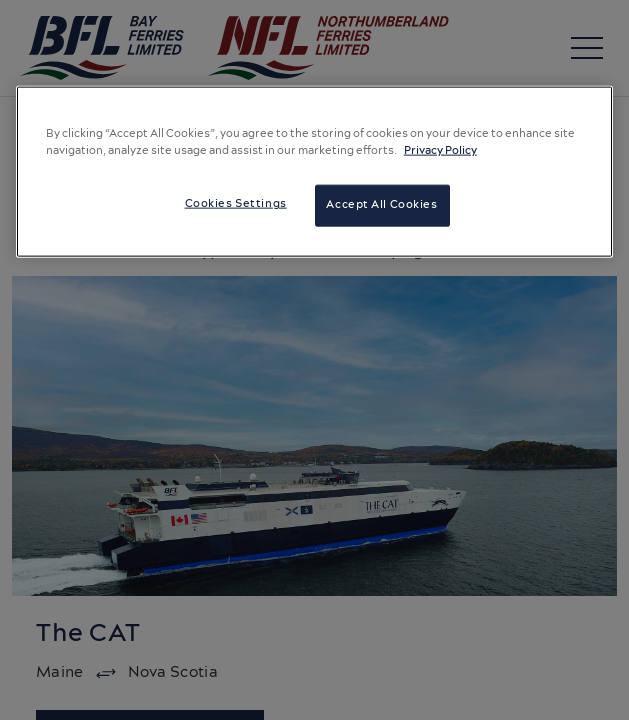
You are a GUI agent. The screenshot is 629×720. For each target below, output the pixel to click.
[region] (315, 172)
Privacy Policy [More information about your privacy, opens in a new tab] (440, 151)
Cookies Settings (236, 204)
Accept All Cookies (381, 205)
